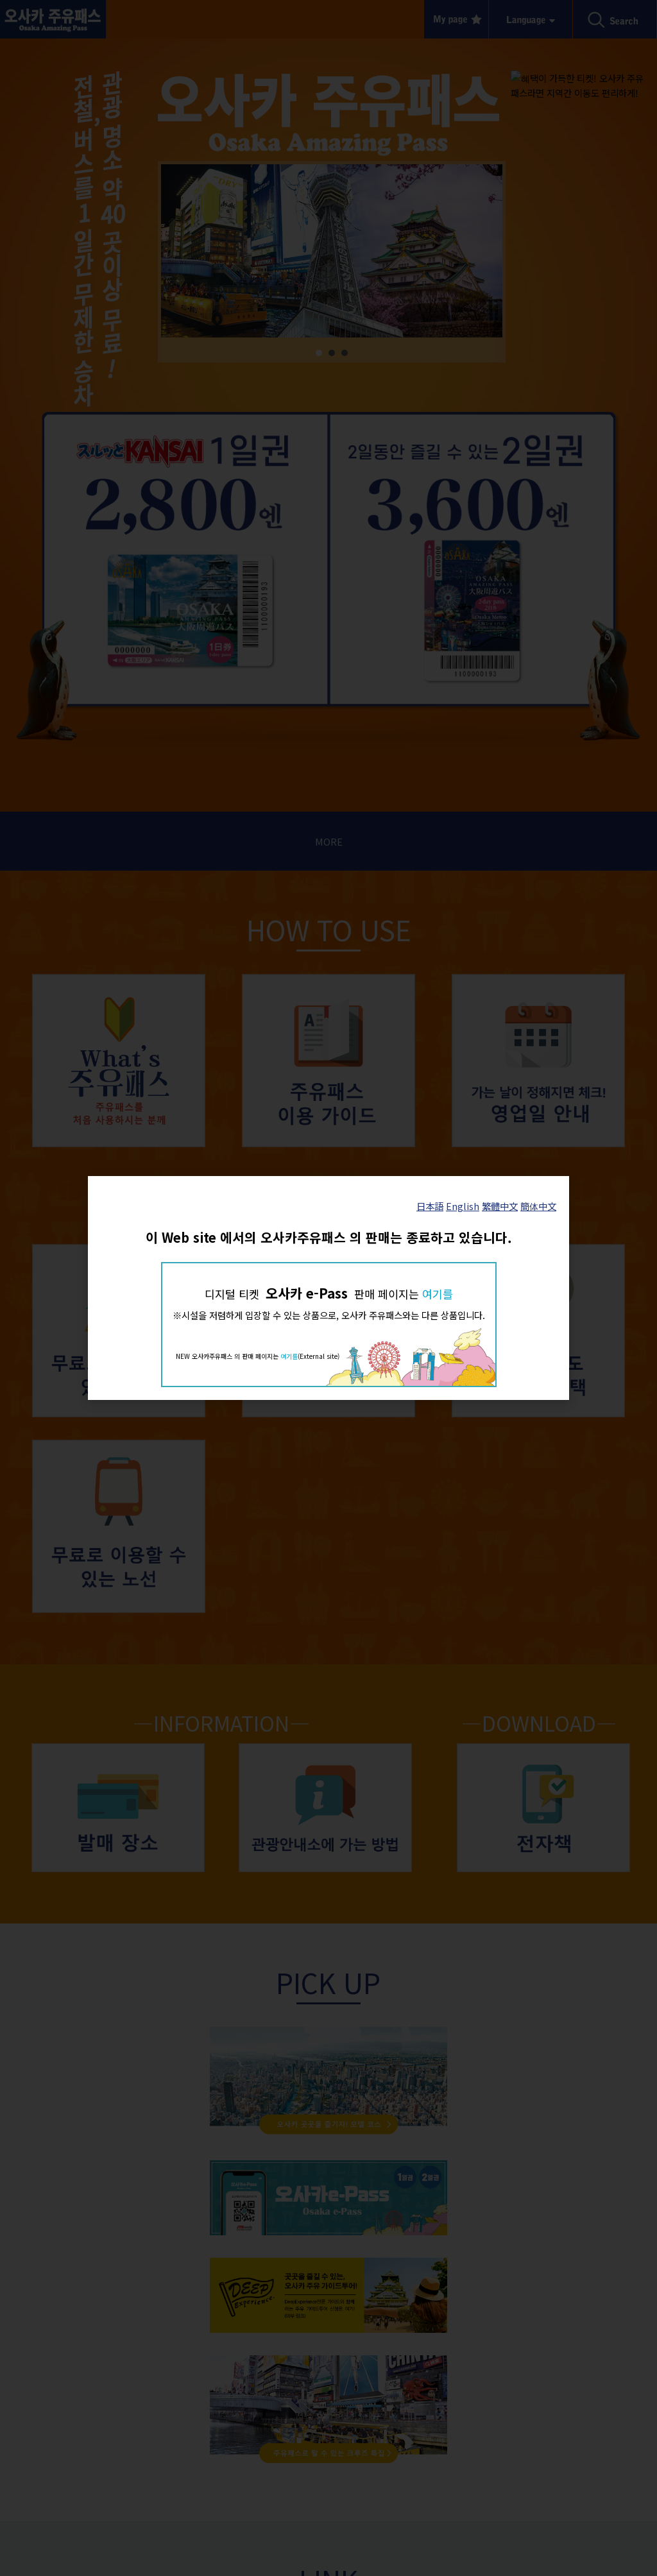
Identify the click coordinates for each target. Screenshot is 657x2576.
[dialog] (328, 1287)
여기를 (437, 1294)
